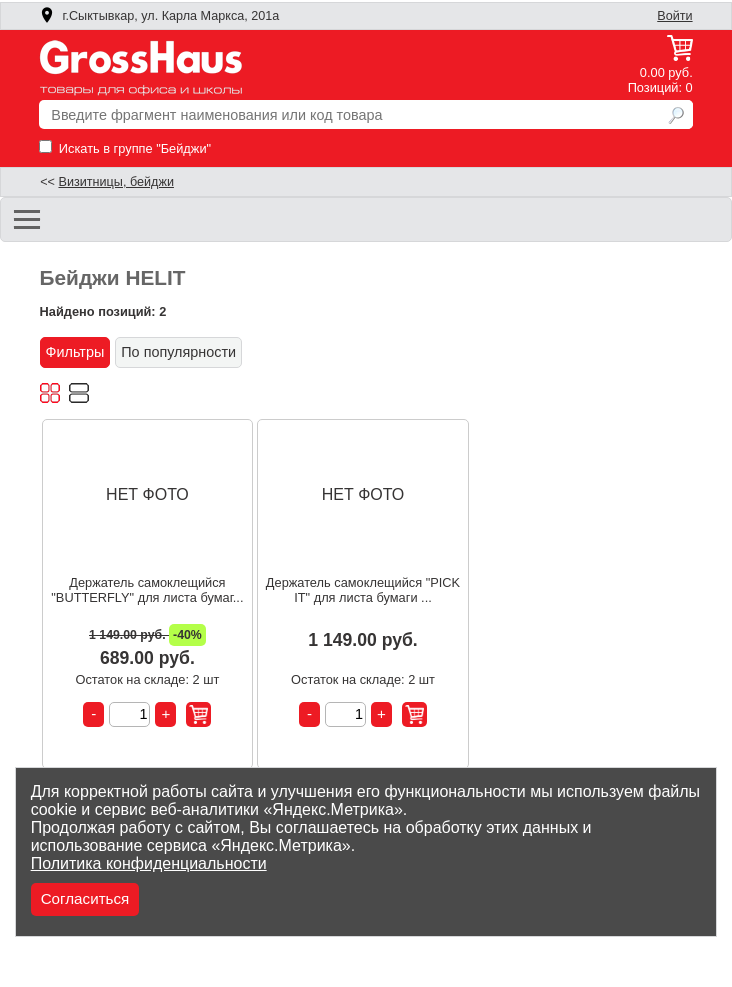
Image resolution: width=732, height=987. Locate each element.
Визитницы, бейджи (115, 182)
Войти (674, 16)
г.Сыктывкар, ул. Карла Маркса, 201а (159, 16)
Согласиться (85, 898)
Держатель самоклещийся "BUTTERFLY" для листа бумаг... (147, 590)
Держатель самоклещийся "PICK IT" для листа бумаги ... (363, 590)
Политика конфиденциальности (149, 863)
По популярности (178, 352)
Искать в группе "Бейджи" (125, 148)
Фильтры (75, 352)
